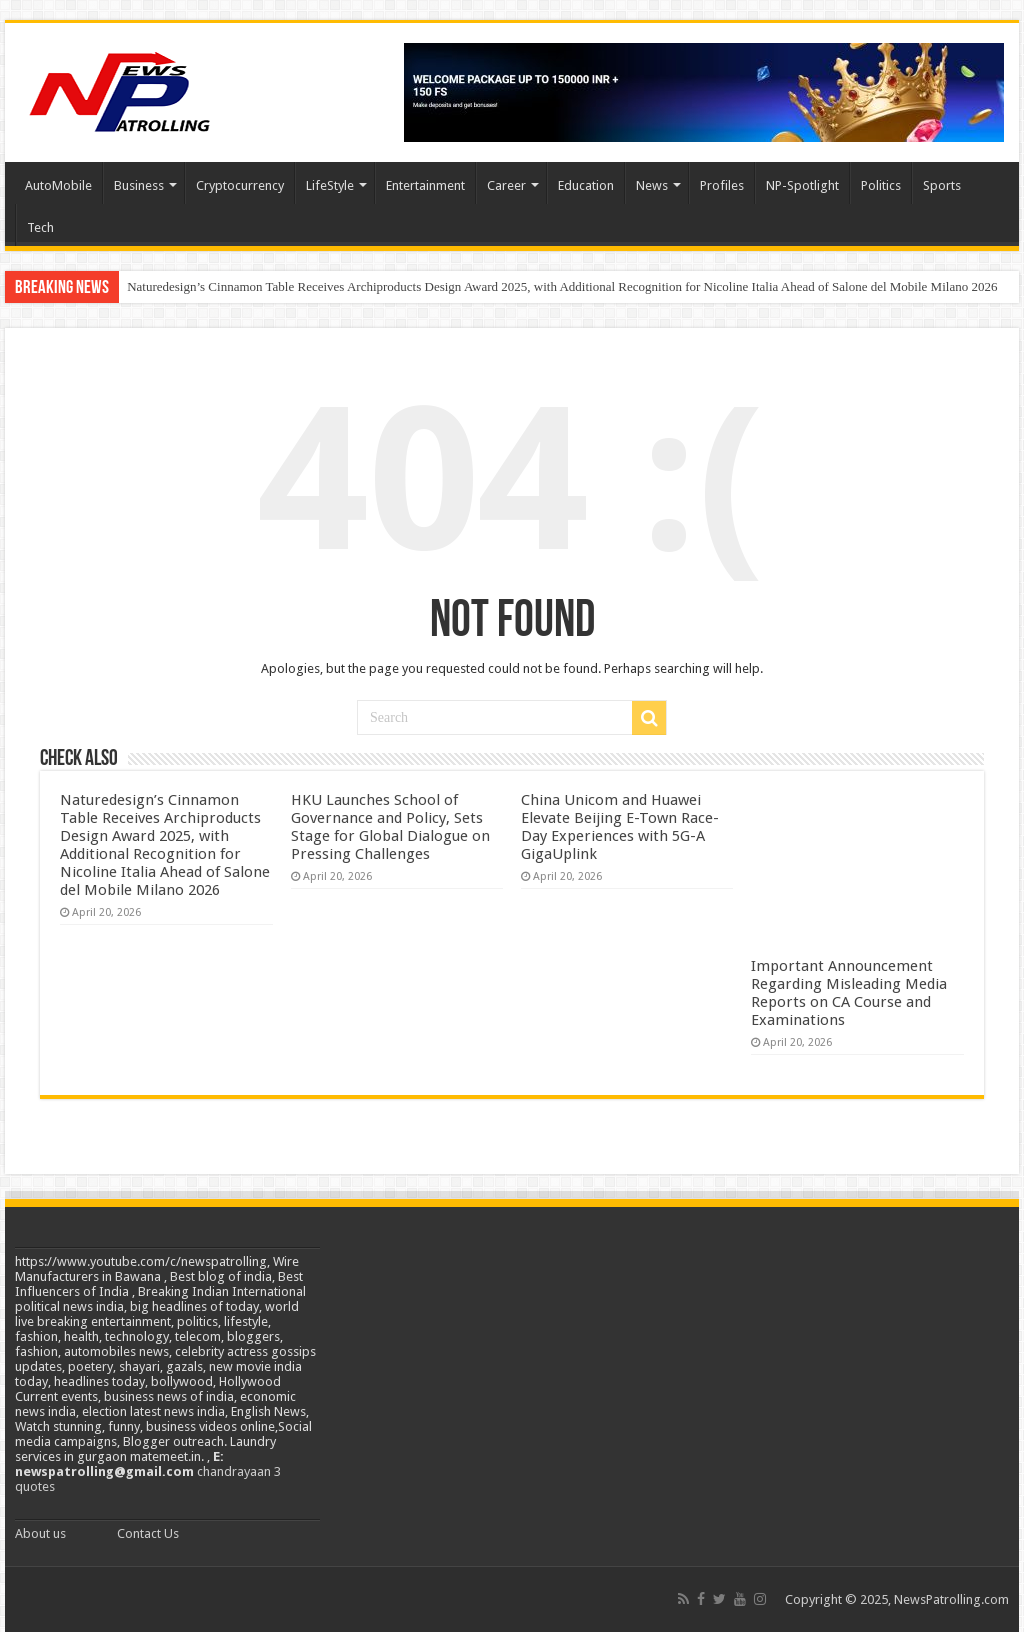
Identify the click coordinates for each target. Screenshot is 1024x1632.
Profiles (722, 185)
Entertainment (425, 185)
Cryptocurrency (240, 185)
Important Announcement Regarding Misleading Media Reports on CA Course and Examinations (849, 993)
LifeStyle (330, 185)
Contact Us (148, 1533)
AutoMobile (58, 185)
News (652, 185)
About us (40, 1533)
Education (586, 185)
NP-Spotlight (802, 185)
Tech (40, 227)
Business (139, 185)
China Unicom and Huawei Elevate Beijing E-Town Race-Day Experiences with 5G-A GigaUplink (620, 827)
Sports (942, 185)
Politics (881, 185)
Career (506, 185)
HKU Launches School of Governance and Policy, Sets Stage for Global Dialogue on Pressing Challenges (390, 827)
